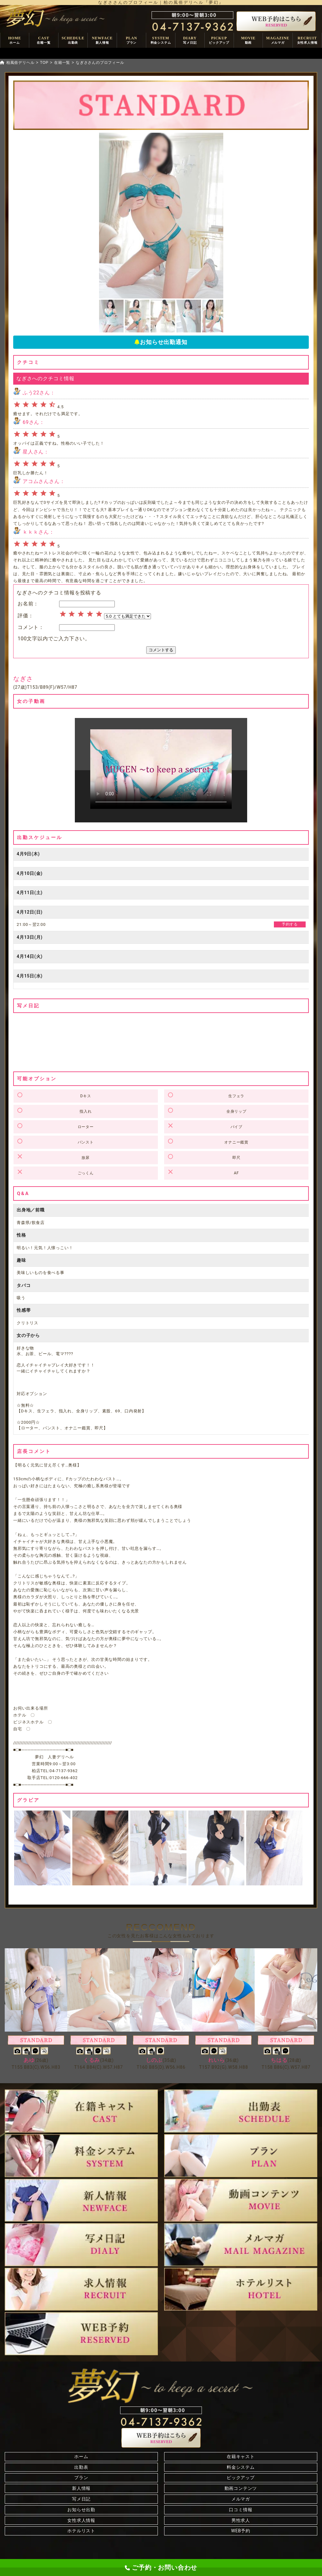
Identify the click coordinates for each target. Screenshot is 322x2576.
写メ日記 (81, 2498)
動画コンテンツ (241, 2488)
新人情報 (81, 2488)
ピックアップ (241, 2477)
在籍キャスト (241, 2456)
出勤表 (81, 2467)
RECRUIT (307, 40)
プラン (81, 2477)
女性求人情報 (81, 2520)
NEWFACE (102, 40)
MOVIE (248, 40)
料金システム (241, 2467)
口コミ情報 (240, 2509)
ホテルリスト (81, 2530)
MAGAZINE (277, 40)
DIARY (190, 40)
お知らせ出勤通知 (161, 342)
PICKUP (219, 40)
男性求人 (240, 2520)
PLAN (131, 40)
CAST (43, 40)
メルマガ (240, 2498)
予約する (290, 924)
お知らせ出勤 (81, 2509)
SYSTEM (161, 40)
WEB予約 (240, 2530)
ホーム (81, 2456)
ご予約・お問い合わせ (161, 2567)
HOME (14, 40)
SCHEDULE (73, 40)
